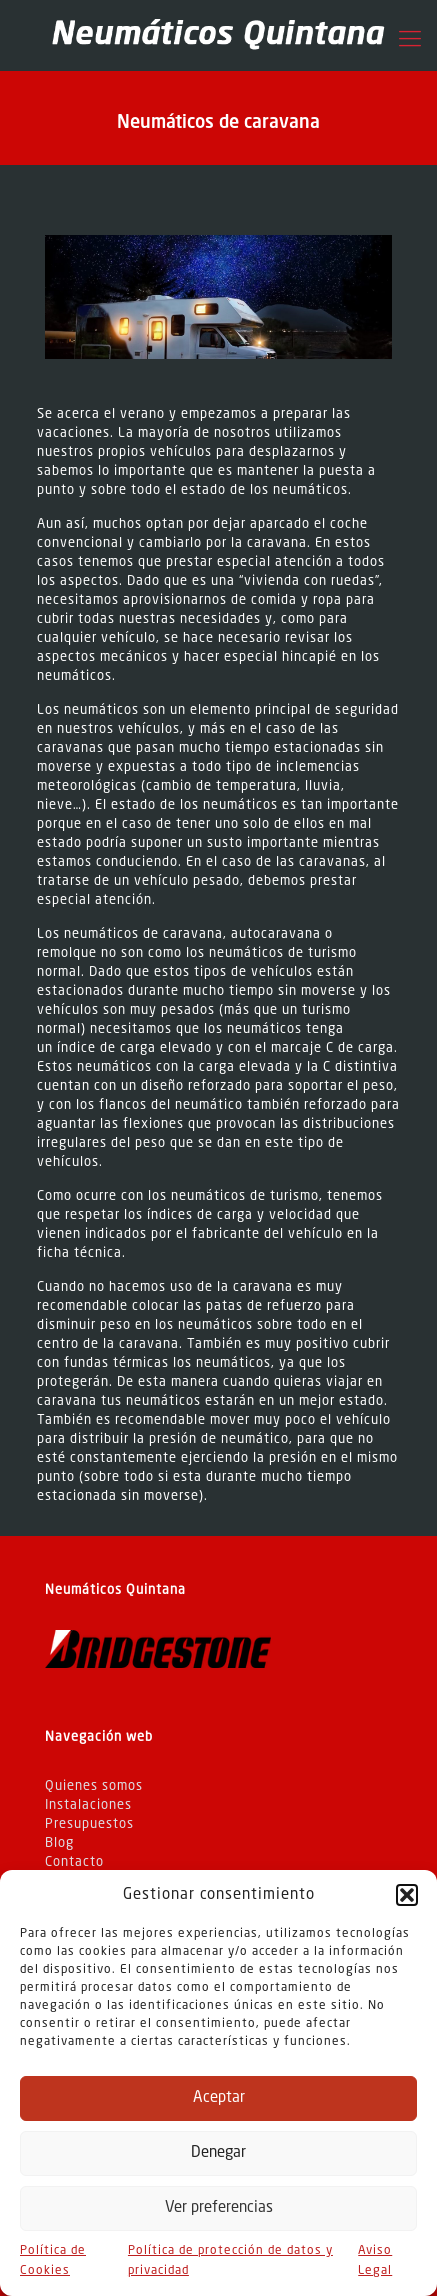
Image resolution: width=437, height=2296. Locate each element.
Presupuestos (89, 1824)
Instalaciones (88, 1805)
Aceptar (219, 2098)
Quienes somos (94, 1786)
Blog (59, 1843)
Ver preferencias (219, 2208)
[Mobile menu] (410, 40)
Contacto (74, 1862)
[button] (407, 1895)
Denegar (218, 2153)
